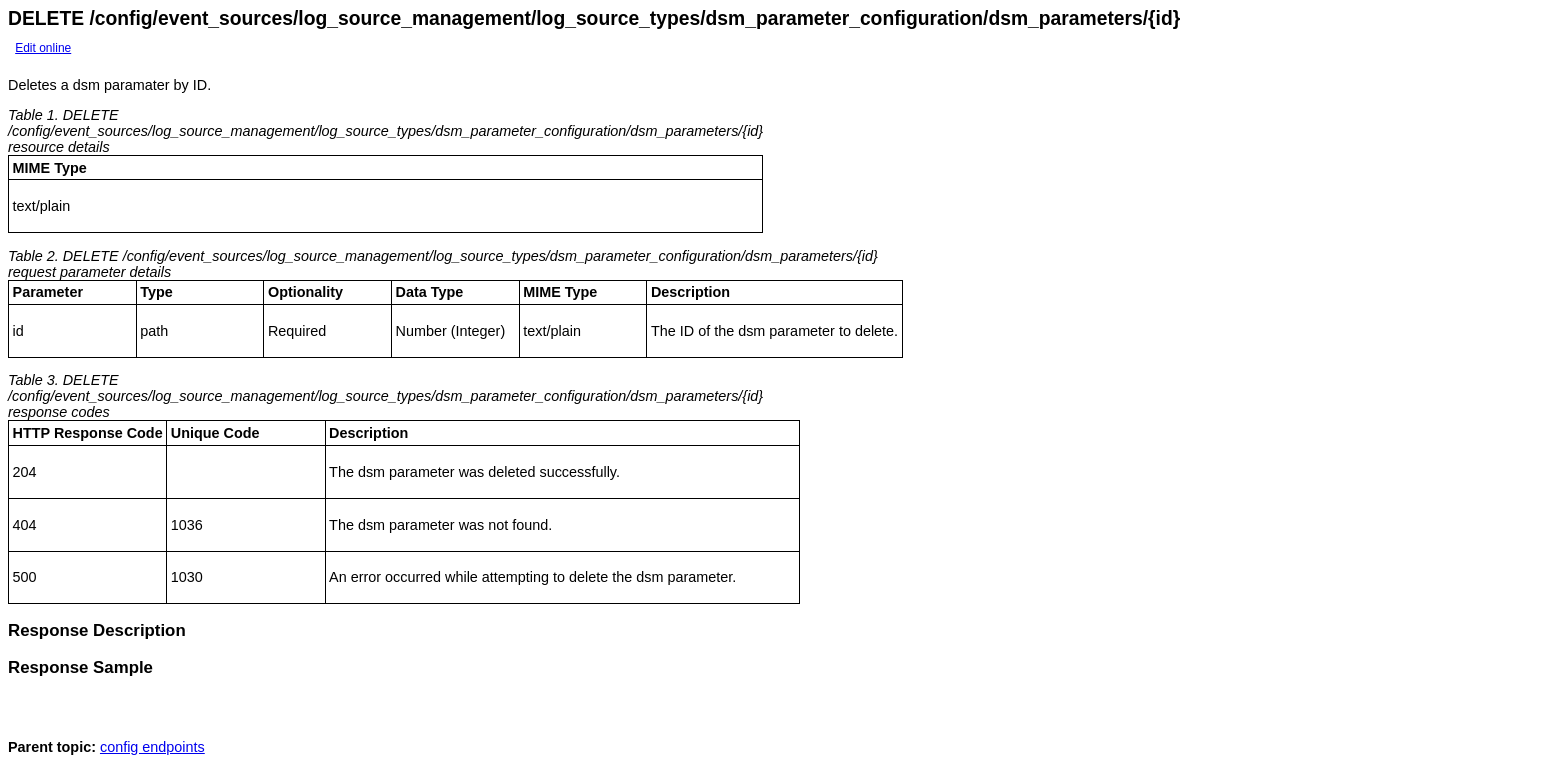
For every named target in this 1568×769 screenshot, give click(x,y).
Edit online (43, 48)
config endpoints (152, 753)
